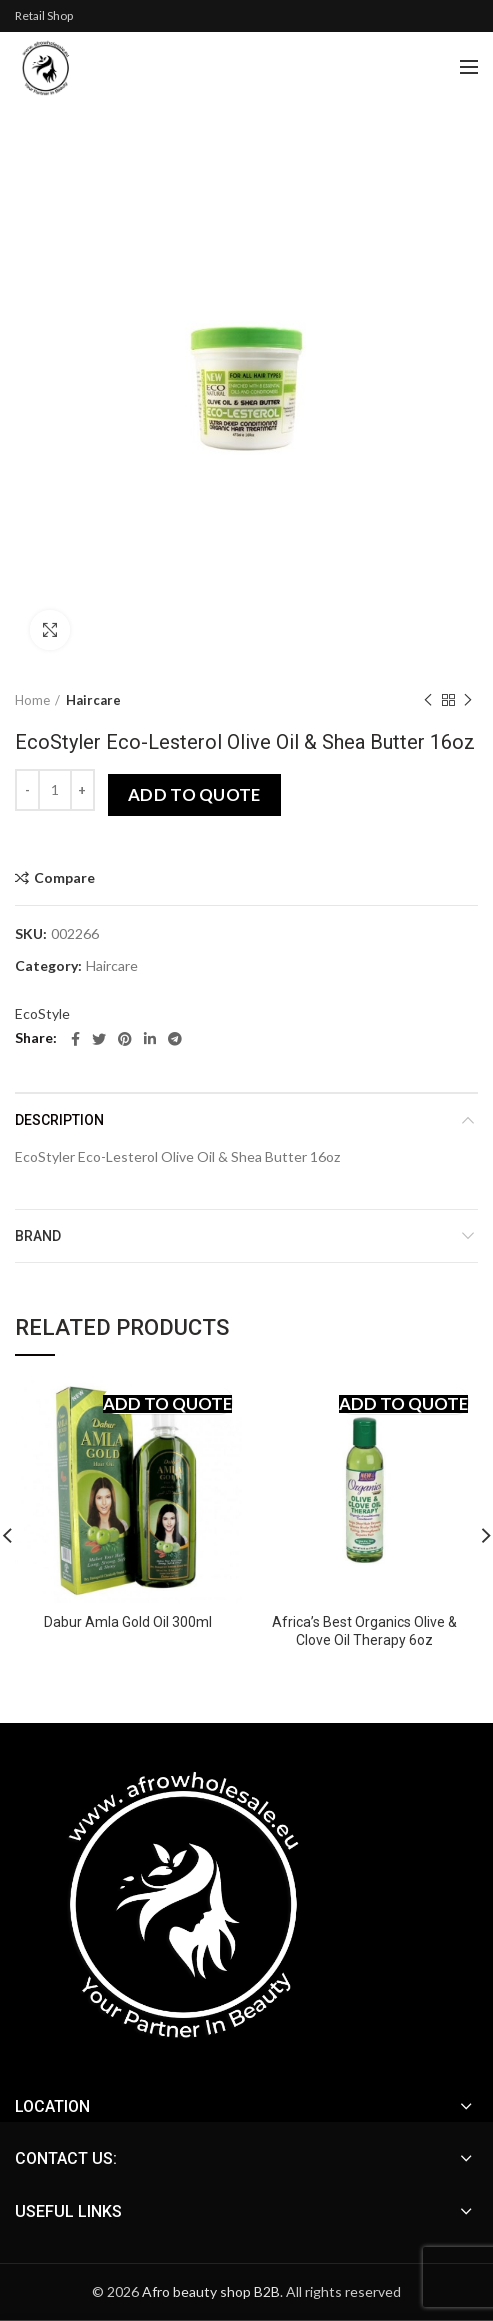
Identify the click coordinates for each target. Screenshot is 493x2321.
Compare (64, 878)
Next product (468, 700)
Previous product (428, 700)
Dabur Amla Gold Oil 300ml (128, 1622)
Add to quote (194, 794)
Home (32, 700)
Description (59, 1120)
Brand (38, 1236)
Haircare (93, 700)
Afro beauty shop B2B (211, 2291)
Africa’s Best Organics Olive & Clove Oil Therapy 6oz (364, 1631)
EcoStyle (42, 1013)
